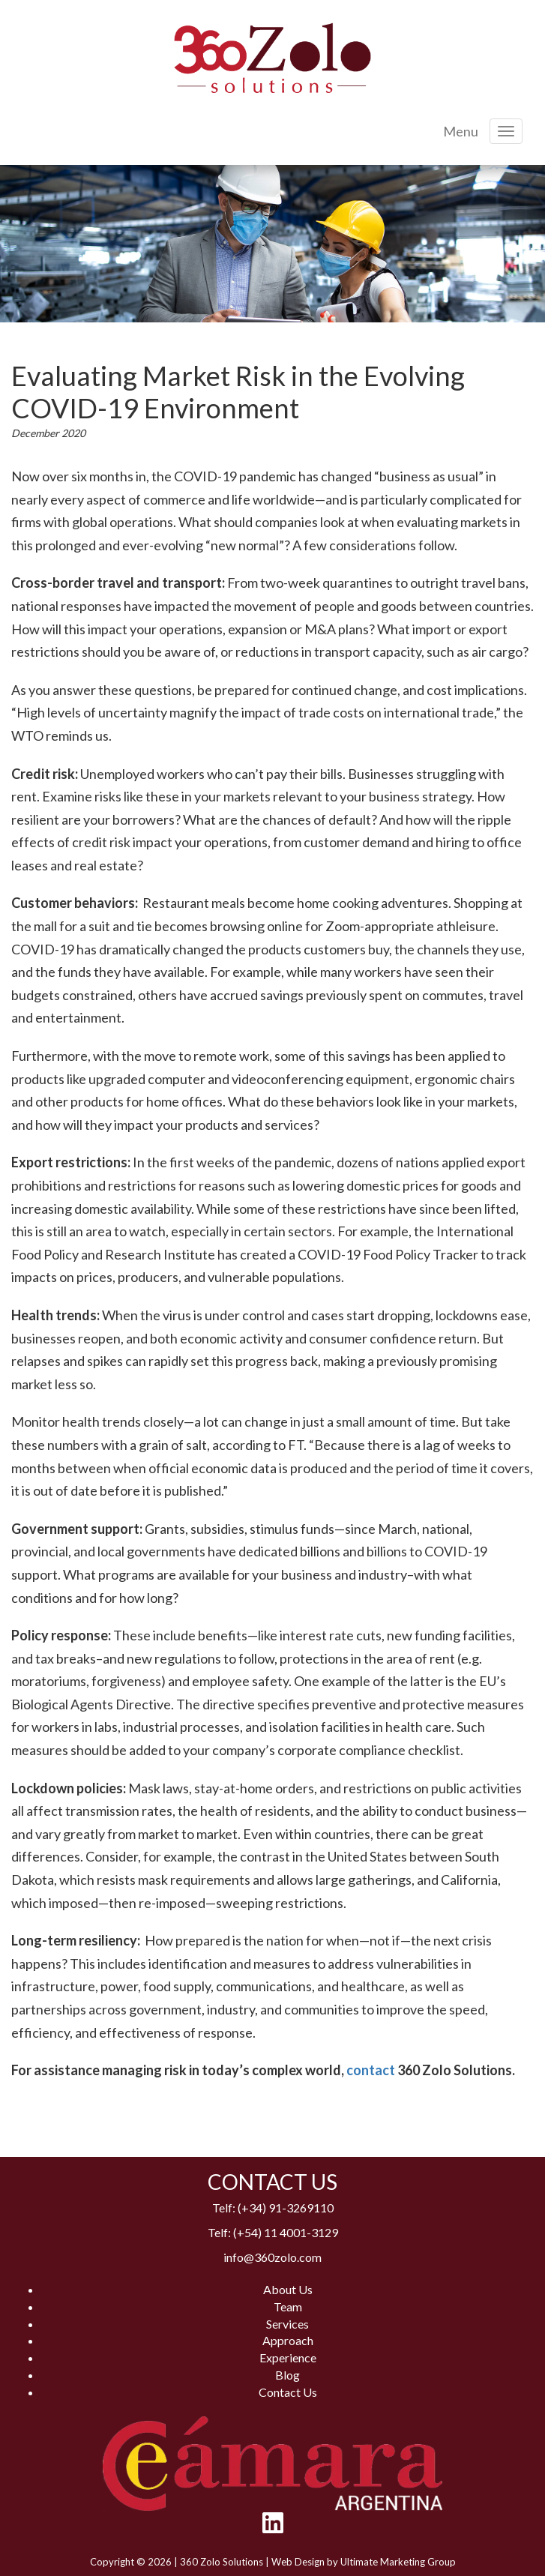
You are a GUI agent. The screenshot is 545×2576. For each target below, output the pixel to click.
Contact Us (288, 2392)
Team (288, 2306)
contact (370, 2070)
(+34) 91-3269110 (286, 2207)
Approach (287, 2340)
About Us (288, 2289)
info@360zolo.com (272, 2257)
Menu (460, 131)
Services (287, 2324)
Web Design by (305, 2562)
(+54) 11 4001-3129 (285, 2232)
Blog (287, 2375)
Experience (287, 2357)
